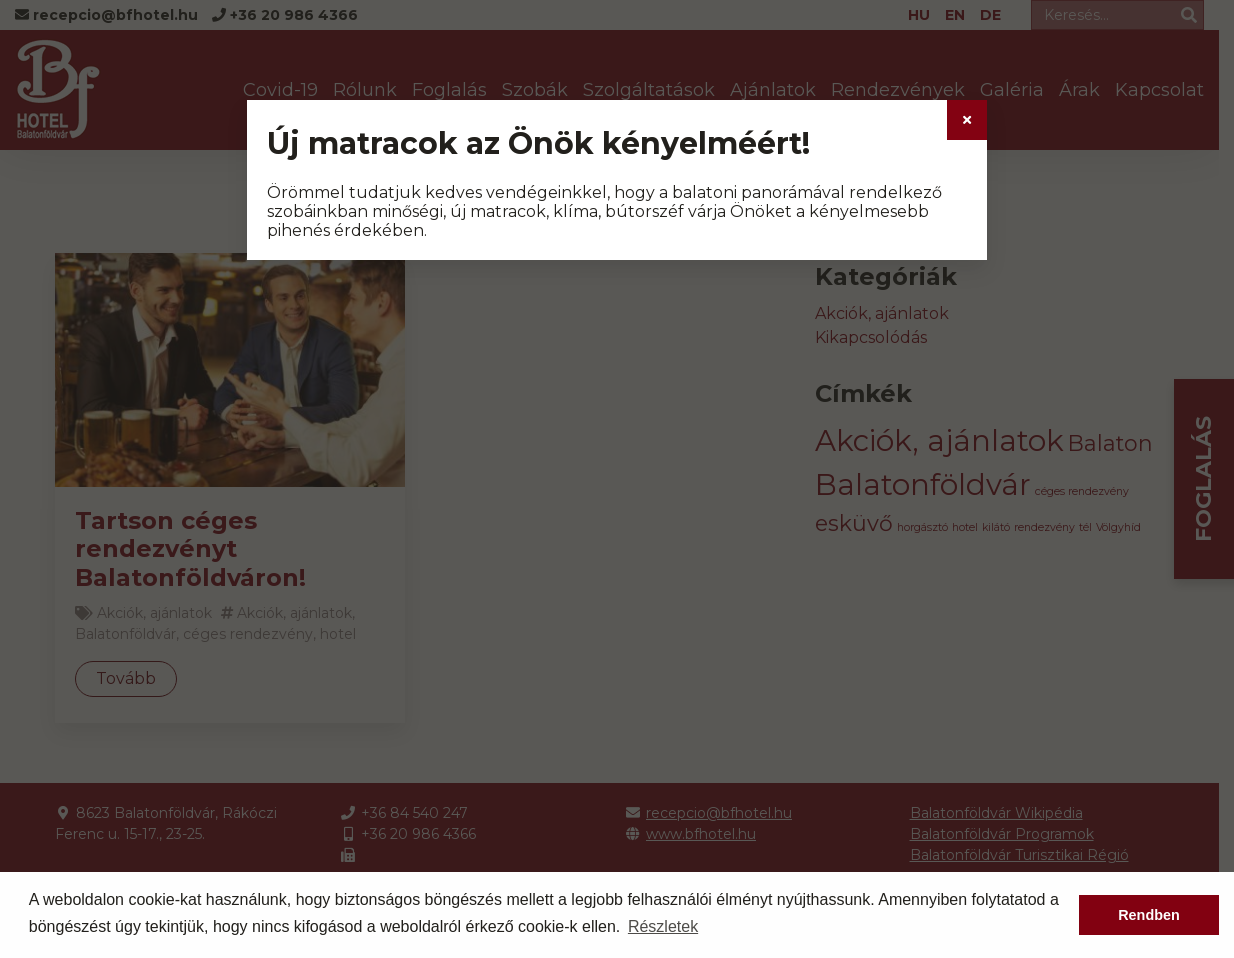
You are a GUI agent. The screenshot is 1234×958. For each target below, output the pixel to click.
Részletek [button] (663, 926)
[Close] (967, 120)
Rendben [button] (1149, 915)
